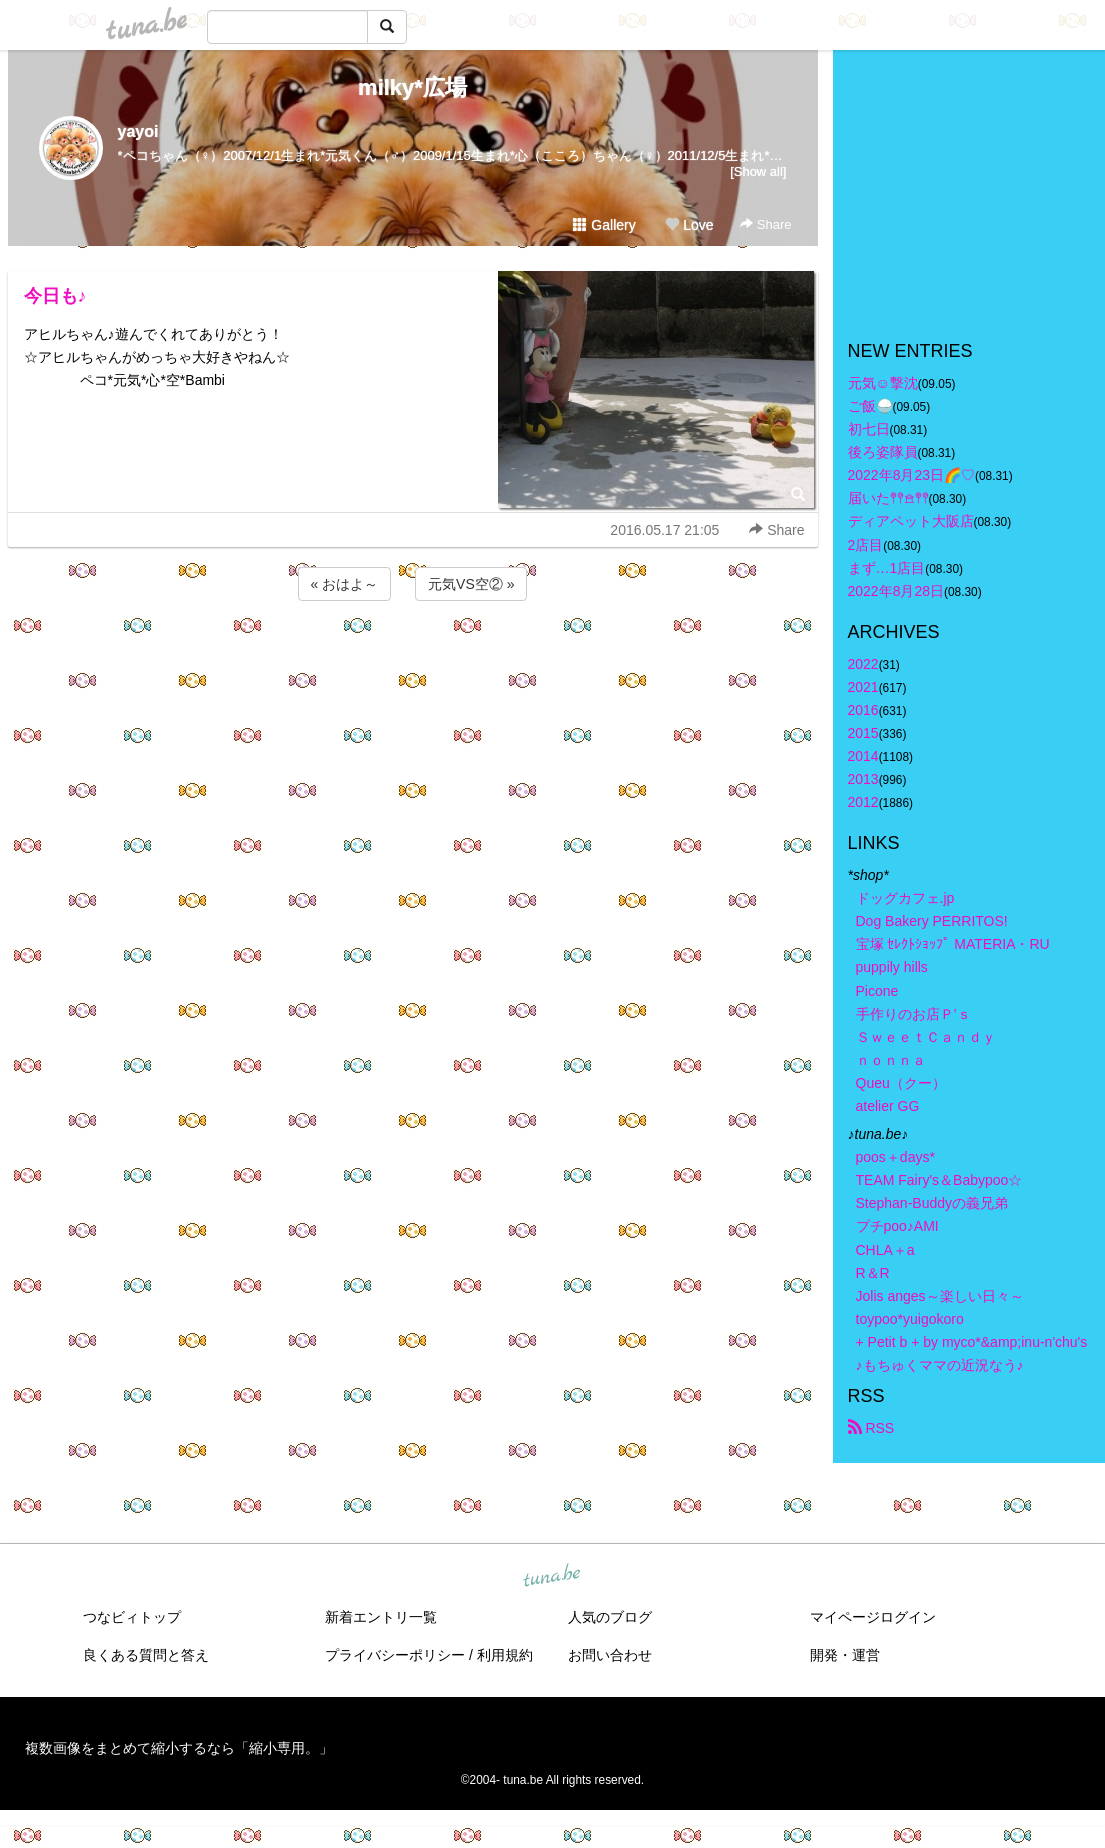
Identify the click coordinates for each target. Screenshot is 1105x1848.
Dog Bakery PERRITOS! (932, 921)
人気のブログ (610, 1617)
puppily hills (899, 967)
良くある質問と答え (146, 1655)
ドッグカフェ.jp (905, 898)
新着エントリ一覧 (381, 1617)
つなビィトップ (132, 1617)
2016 (863, 710)
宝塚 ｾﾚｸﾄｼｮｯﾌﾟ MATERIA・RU (953, 944)
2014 (863, 756)
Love (689, 225)
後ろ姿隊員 (883, 452)
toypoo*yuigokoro (910, 1319)
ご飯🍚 (870, 406)
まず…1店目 (887, 568)
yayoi (138, 131)
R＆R (873, 1273)
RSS (871, 1428)
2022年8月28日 (896, 591)
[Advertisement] (413, 659)
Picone (877, 991)
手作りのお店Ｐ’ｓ (913, 1014)
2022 (863, 664)
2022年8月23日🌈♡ (912, 475)
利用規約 (505, 1655)
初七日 (869, 429)
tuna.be (552, 1577)
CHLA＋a (885, 1250)
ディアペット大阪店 (911, 521)
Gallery (604, 225)
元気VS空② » (471, 584)
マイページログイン (873, 1617)
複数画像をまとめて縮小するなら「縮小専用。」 (179, 1748)
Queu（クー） (901, 1083)
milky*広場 (412, 87)
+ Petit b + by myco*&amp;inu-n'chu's (972, 1342)
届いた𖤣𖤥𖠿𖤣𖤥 (888, 498)
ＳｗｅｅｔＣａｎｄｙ (926, 1037)
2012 (863, 802)
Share (765, 224)
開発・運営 (845, 1655)
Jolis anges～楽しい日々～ (940, 1296)
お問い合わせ (610, 1655)
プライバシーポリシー (395, 1655)
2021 (863, 687)
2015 (863, 733)
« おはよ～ (345, 584)
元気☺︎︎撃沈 (883, 383)
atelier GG (888, 1106)
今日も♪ (55, 296)
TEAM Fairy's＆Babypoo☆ (939, 1180)
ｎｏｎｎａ (891, 1060)
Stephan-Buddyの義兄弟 (932, 1203)
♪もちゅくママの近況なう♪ (940, 1365)
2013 (863, 779)
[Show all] (758, 171)
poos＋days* (895, 1157)
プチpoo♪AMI (897, 1226)
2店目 (866, 545)
